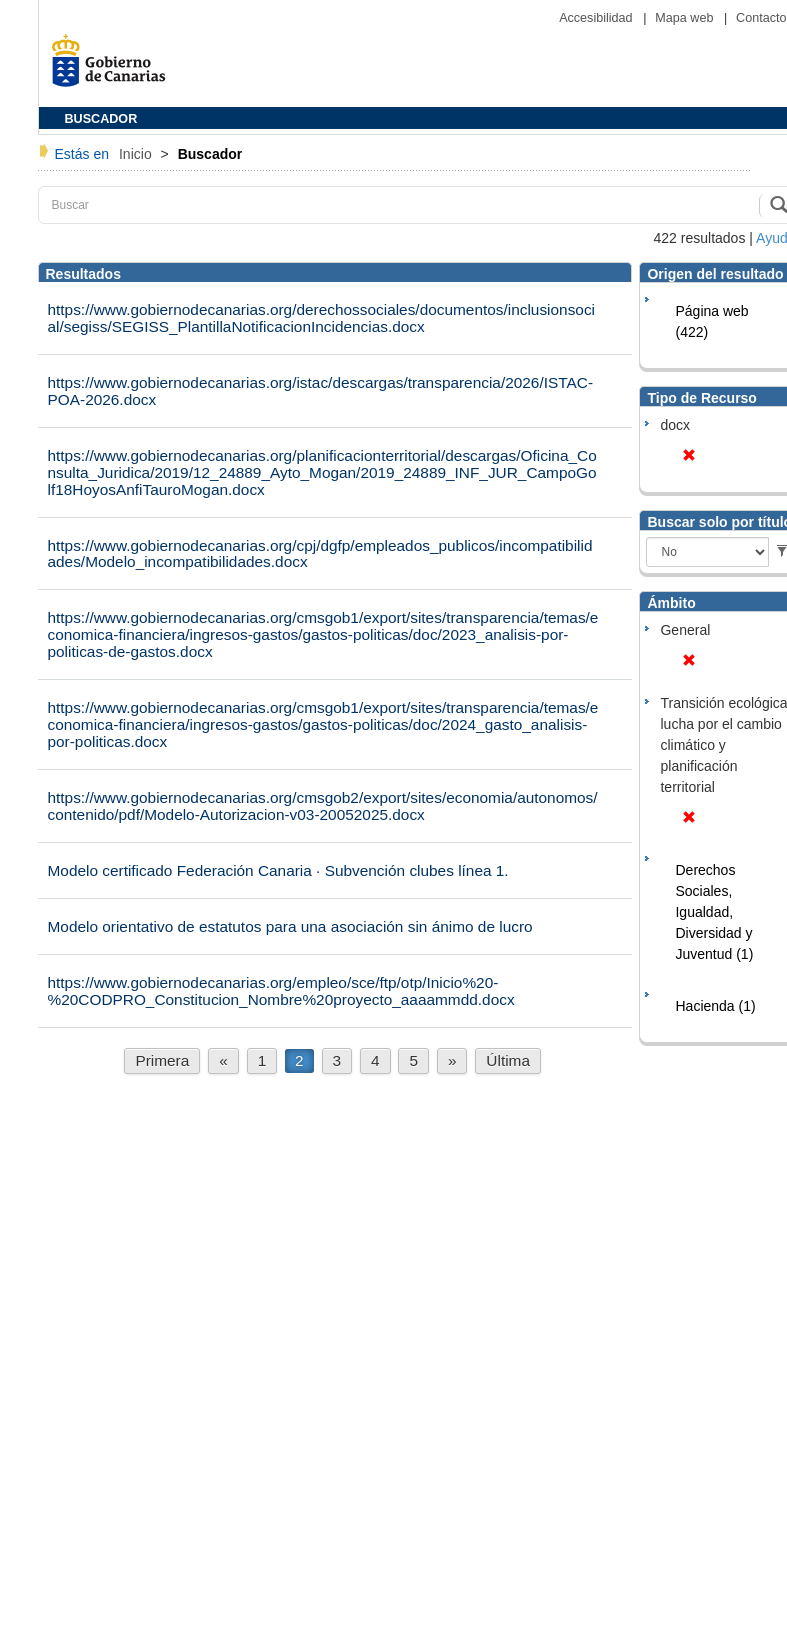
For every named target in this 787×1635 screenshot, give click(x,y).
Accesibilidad (597, 18)
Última (508, 1060)
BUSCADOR (101, 119)
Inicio (137, 154)
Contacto (761, 18)
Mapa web (686, 18)
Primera (162, 1060)
